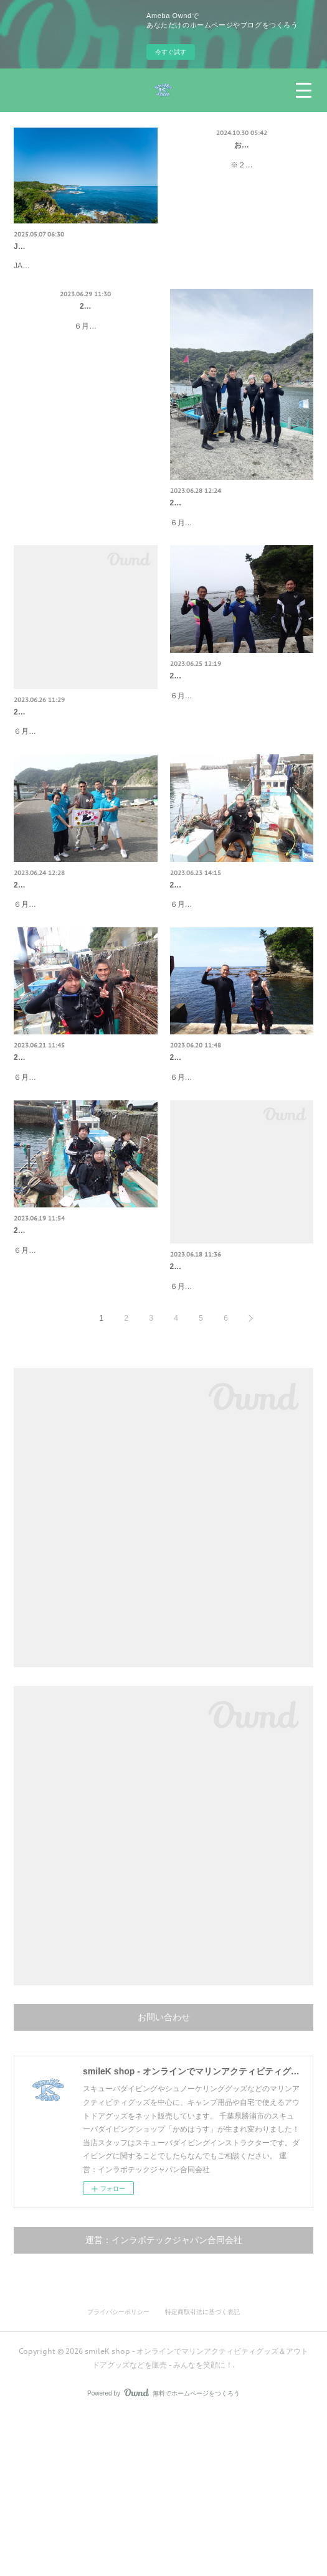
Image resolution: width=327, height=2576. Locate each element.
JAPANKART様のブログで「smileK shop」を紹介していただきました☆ (74, 286)
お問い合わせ (241, 145)
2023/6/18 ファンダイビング (217, 1401)
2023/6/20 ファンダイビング (217, 1165)
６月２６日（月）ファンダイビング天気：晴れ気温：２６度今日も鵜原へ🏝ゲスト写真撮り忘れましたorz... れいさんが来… (85, 799)
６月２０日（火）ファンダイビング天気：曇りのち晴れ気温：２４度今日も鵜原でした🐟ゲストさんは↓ (241, 1198)
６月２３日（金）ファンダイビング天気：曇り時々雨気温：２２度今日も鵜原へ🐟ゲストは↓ (241, 998)
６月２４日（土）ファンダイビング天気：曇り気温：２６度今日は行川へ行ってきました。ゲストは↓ (85, 998)
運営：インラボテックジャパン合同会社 (163, 2401)
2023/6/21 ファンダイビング (61, 1165)
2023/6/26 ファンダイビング (61, 765)
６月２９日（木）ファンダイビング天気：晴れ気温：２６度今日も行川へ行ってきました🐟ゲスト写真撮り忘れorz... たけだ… (85, 366)
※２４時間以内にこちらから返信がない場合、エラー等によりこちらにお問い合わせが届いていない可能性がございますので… (242, 178)
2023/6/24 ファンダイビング (61, 965)
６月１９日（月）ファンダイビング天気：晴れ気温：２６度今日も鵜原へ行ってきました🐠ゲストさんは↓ (85, 1398)
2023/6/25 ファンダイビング (217, 729)
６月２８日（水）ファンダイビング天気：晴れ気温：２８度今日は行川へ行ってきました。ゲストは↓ (241, 563)
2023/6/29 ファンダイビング (85, 333)
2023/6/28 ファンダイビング (217, 529)
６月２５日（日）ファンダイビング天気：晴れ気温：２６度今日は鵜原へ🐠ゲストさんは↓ (241, 762)
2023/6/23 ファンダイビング (217, 965)
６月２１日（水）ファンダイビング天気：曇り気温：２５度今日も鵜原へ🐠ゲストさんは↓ (85, 1198)
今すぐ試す (170, 52)
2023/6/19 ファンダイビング (61, 1365)
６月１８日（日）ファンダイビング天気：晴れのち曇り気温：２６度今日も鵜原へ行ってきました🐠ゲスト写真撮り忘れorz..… (241, 1434)
